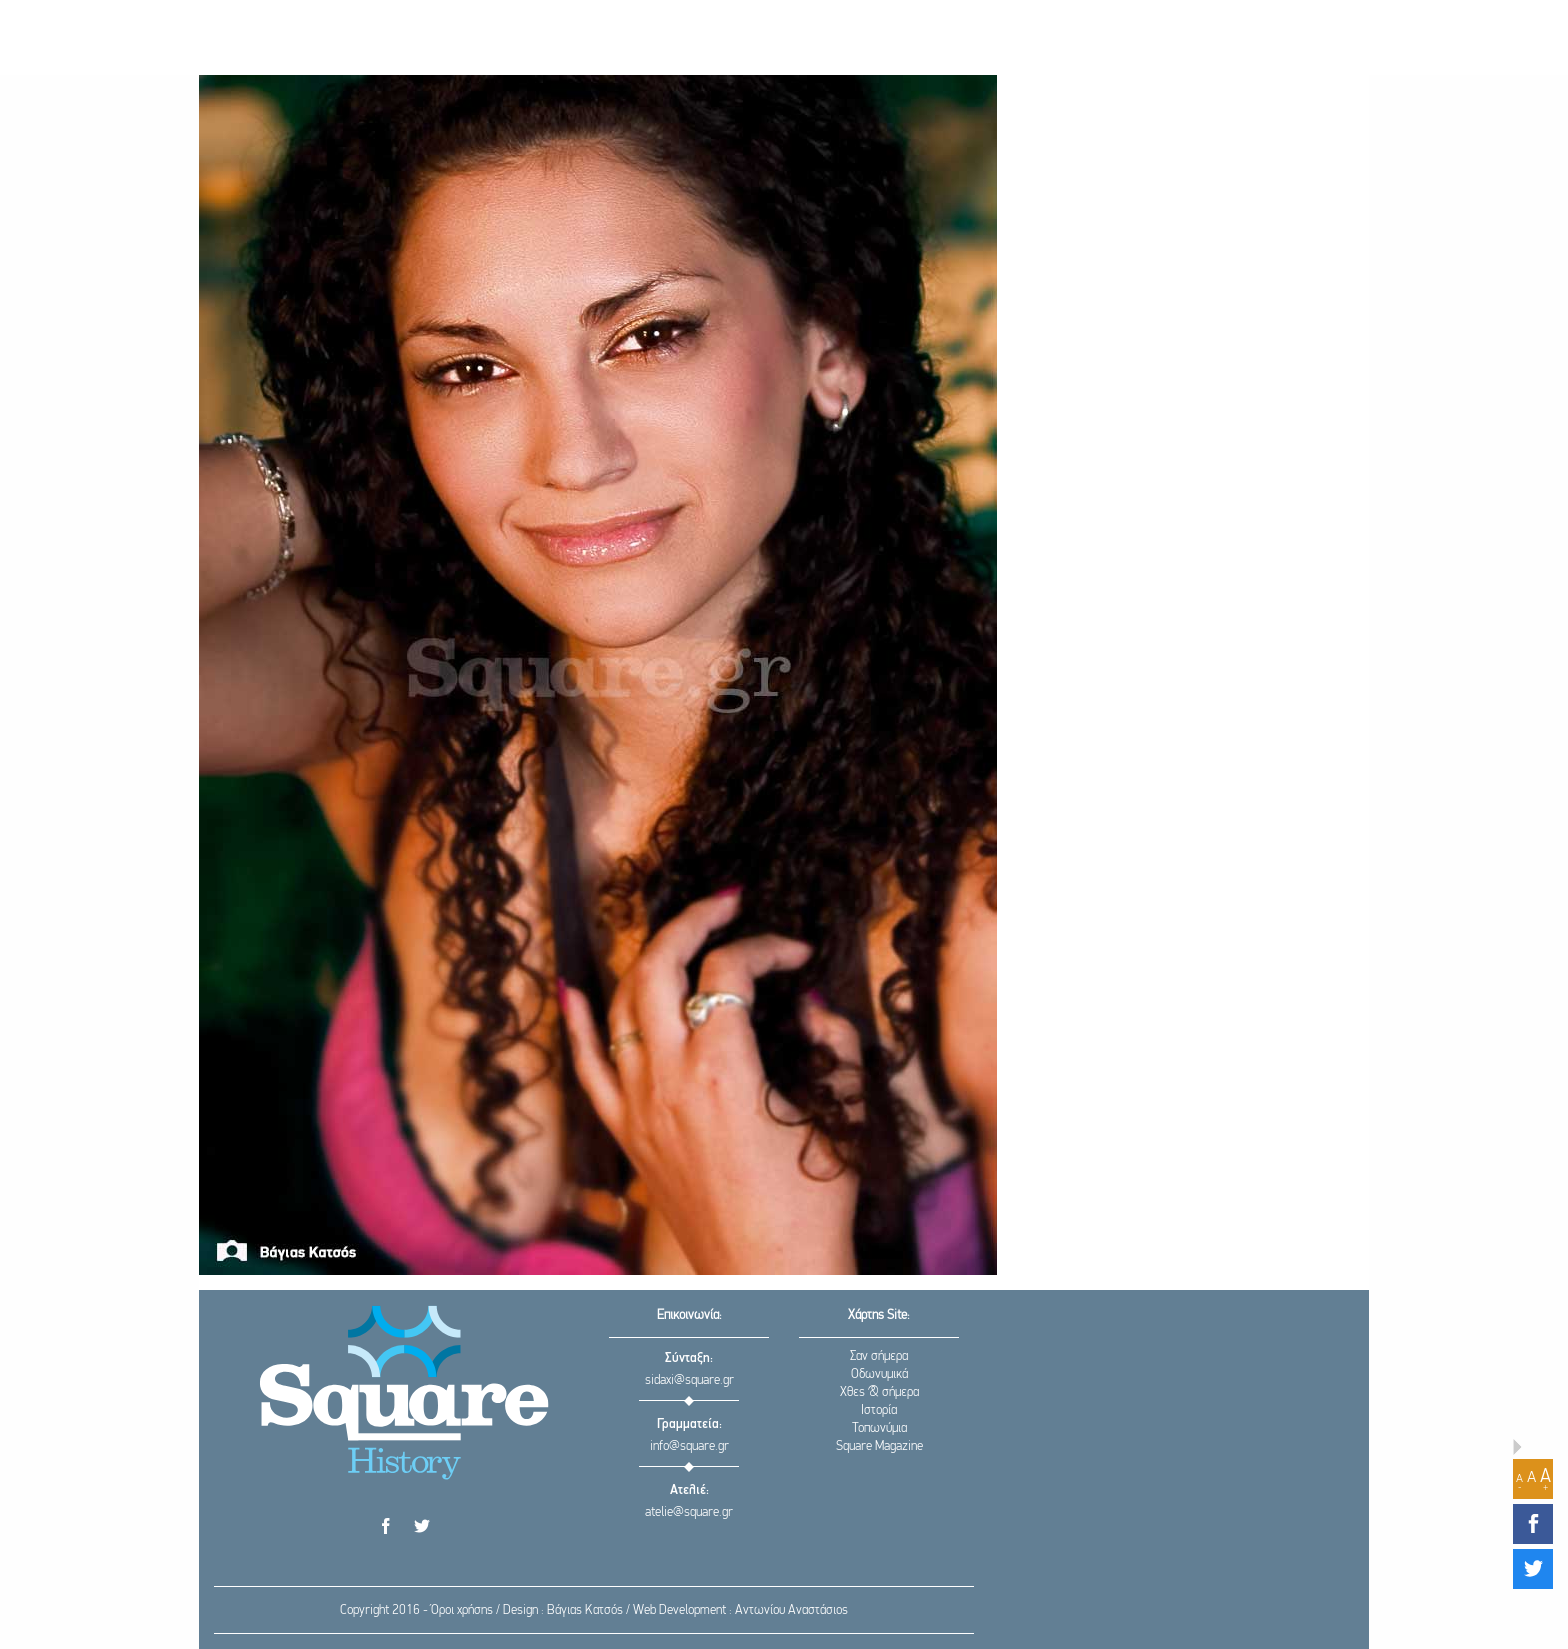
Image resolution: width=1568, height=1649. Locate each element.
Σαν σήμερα (879, 1356)
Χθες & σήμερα (879, 1392)
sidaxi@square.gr (689, 1380)
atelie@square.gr (689, 1512)
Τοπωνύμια (879, 1428)
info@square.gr (689, 1446)
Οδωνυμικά (879, 1374)
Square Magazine (879, 1446)
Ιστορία (879, 1410)
